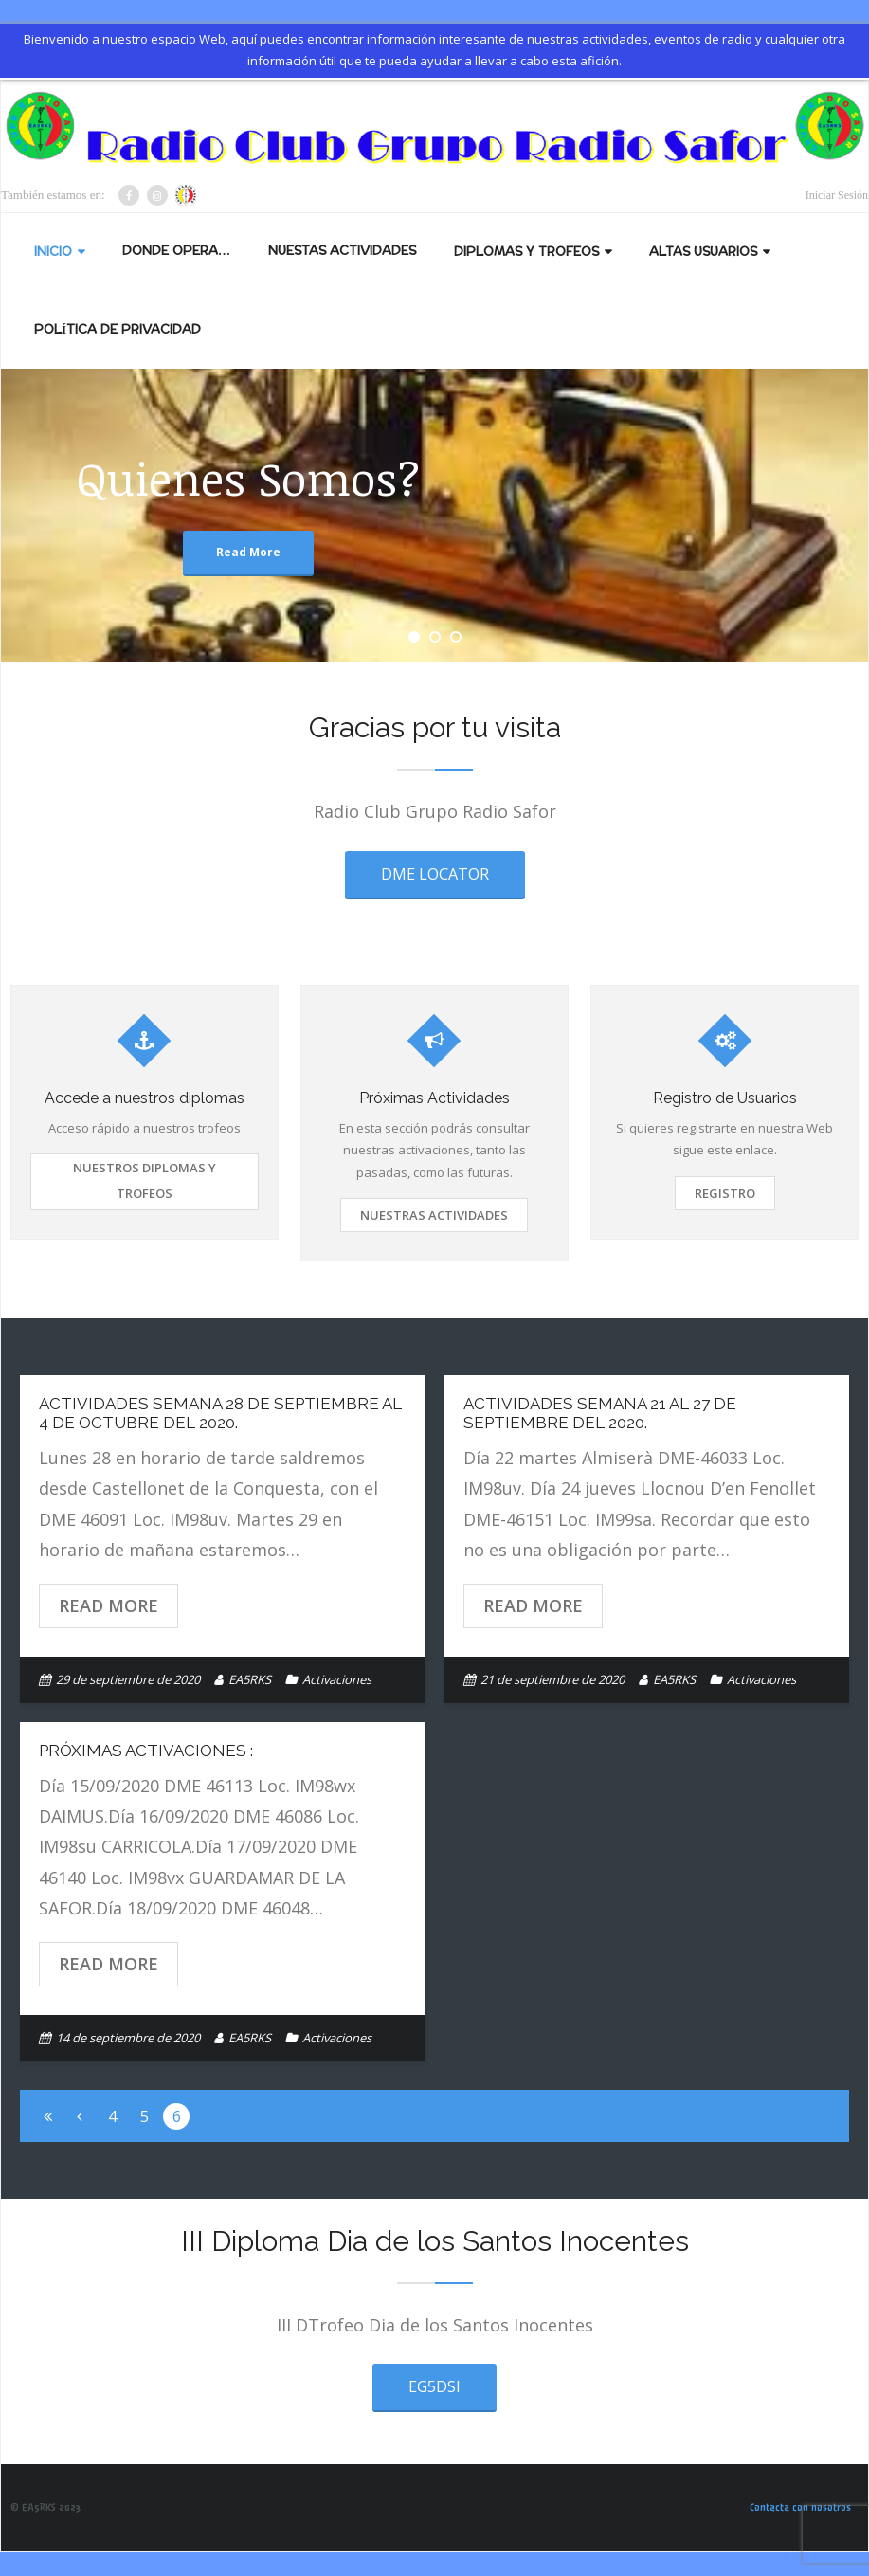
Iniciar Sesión (837, 195)
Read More (108, 1605)
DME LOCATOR (435, 873)
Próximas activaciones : (146, 1750)
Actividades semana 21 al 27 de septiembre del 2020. (599, 1413)
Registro (725, 1193)
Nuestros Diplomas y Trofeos (144, 1180)
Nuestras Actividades (434, 1215)
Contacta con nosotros (800, 2507)
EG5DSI (434, 2386)
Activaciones (336, 1679)
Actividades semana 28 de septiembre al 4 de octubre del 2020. (220, 1413)
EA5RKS (249, 1679)
